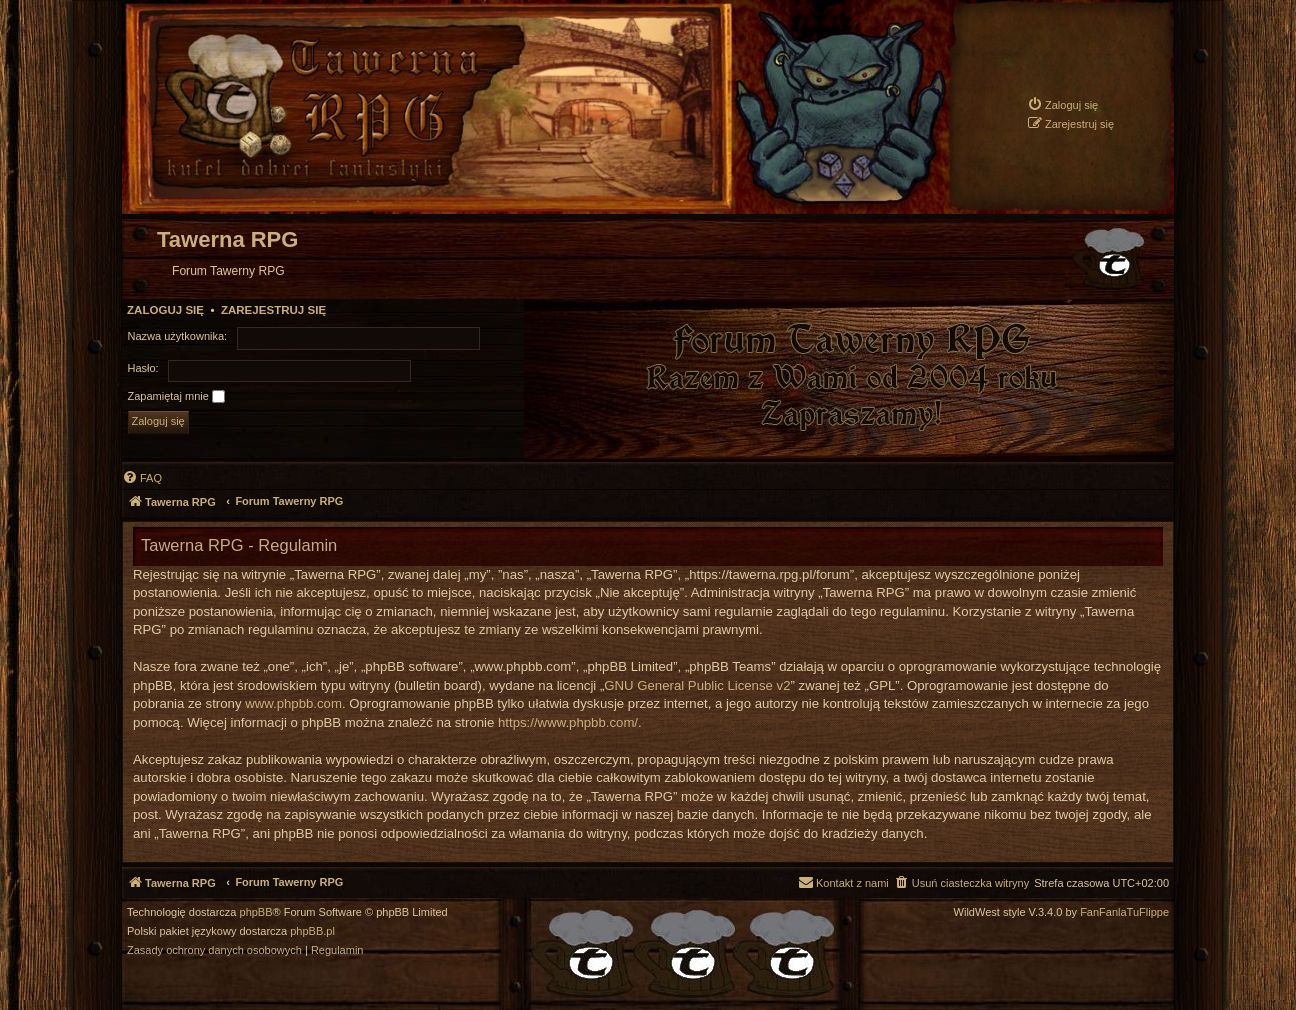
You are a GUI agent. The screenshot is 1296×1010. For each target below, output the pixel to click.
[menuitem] (1062, 104)
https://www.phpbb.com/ (568, 722)
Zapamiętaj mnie (176, 397)
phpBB (256, 912)
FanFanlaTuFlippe (1124, 912)
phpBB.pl (312, 931)
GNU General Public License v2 (697, 685)
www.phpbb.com (293, 703)
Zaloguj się (165, 310)
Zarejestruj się (273, 310)
